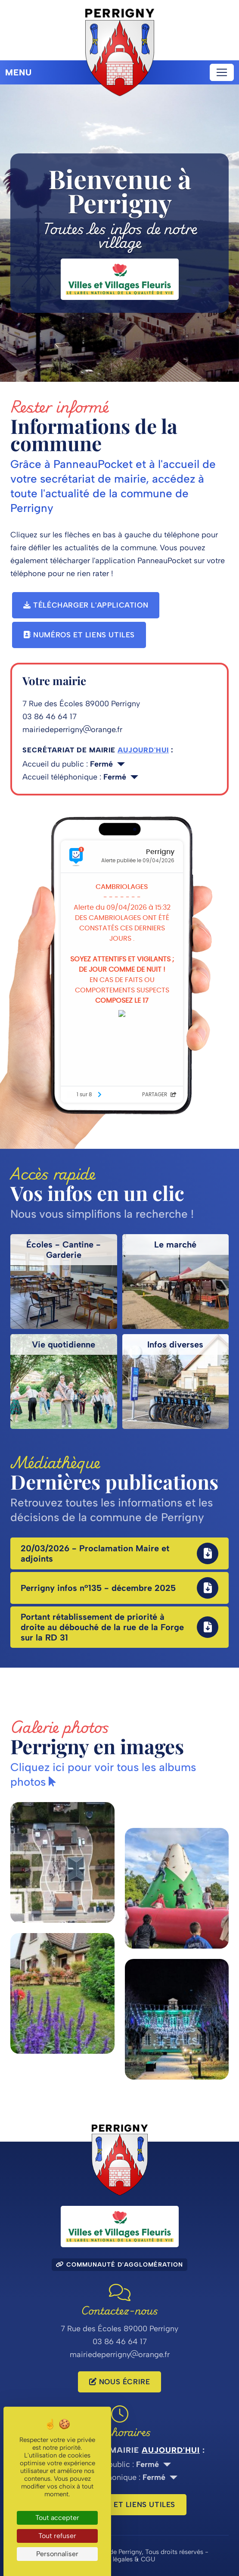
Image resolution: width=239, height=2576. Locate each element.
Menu (18, 72)
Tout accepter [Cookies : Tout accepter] (57, 2518)
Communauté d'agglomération (119, 2264)
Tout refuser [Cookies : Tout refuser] (57, 2536)
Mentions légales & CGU (119, 2559)
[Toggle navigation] (222, 72)
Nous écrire (119, 2381)
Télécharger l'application (85, 605)
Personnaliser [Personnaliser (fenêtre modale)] (57, 2554)
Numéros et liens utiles (79, 634)
